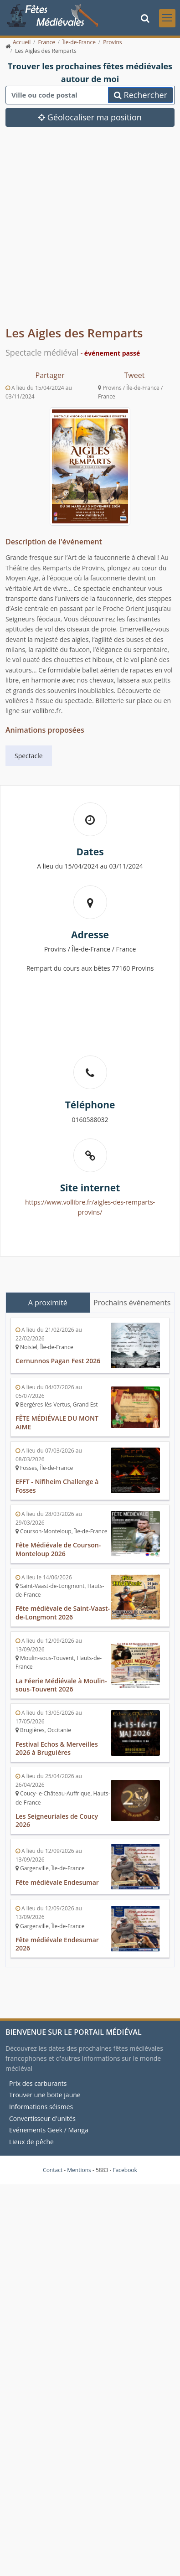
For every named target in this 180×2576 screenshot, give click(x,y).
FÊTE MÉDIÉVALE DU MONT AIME (56, 1422)
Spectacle (29, 755)
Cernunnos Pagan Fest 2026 (57, 1360)
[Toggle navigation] (167, 18)
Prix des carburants (38, 2083)
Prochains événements (131, 1303)
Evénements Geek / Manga (48, 2130)
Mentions (79, 2170)
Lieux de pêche (31, 2141)
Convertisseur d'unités (42, 2118)
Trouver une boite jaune (45, 2094)
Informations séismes (41, 2106)
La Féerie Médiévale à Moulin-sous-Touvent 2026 (61, 1684)
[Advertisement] (85, 233)
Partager (50, 375)
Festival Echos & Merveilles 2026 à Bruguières (56, 1748)
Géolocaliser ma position (90, 117)
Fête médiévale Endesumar (57, 1882)
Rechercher (140, 94)
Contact (52, 2170)
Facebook (125, 2170)
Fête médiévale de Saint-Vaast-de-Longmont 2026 (62, 1612)
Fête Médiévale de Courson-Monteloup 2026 (58, 1549)
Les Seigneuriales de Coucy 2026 (56, 1820)
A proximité (47, 1303)
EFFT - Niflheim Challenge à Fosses (56, 1486)
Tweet (134, 375)
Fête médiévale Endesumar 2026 (57, 1944)
